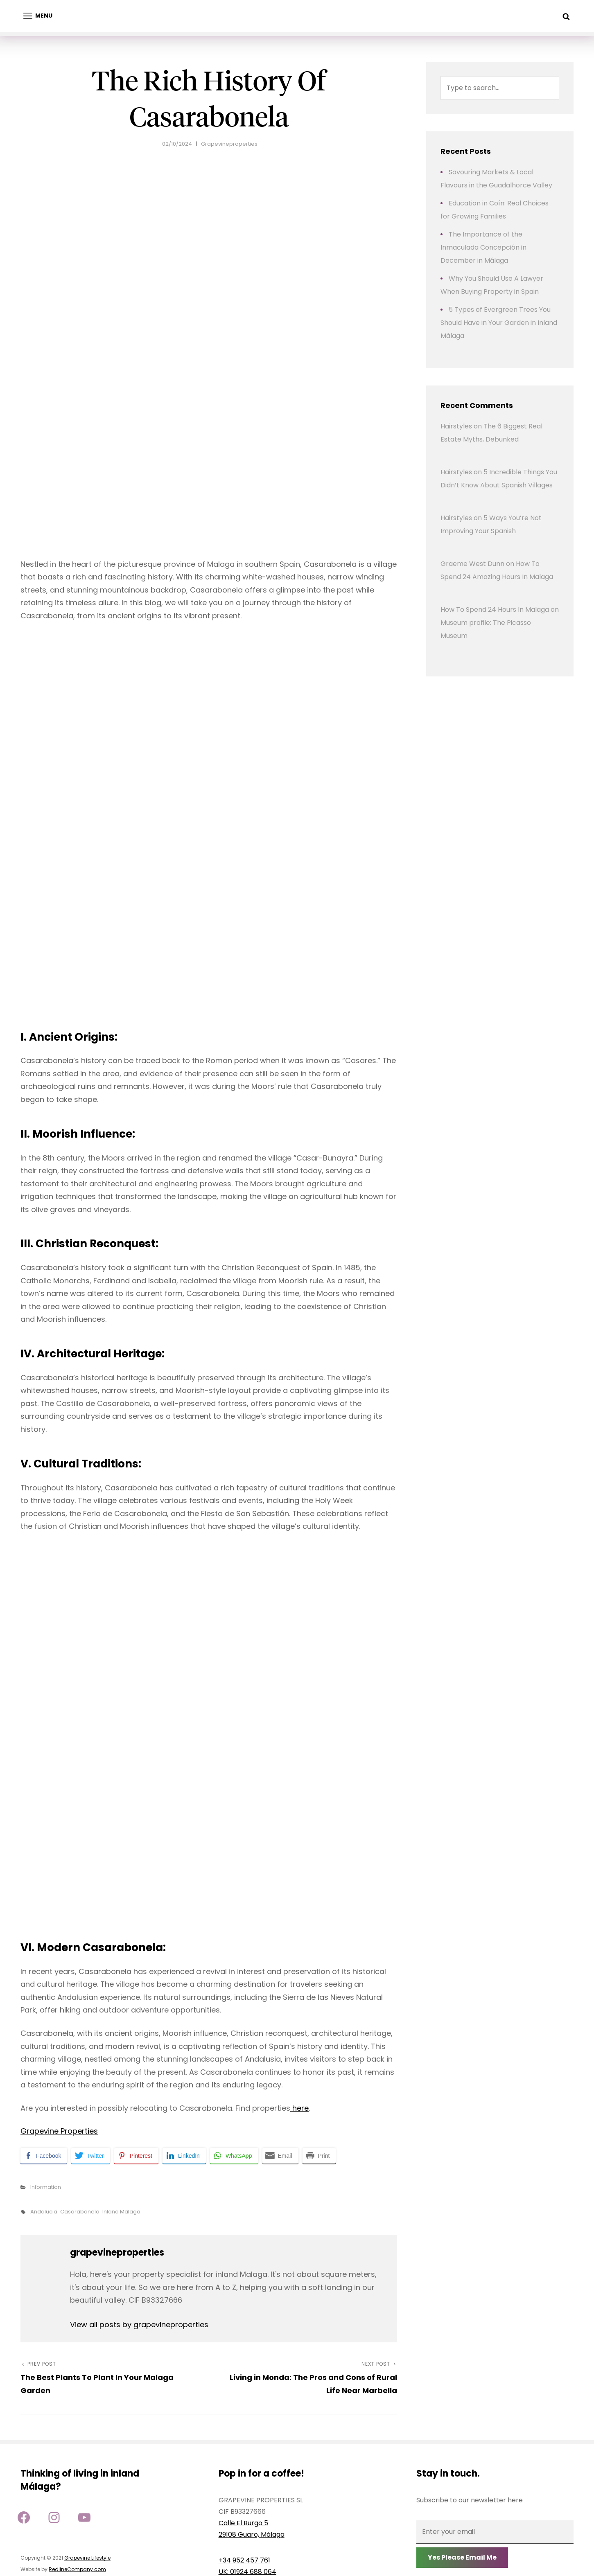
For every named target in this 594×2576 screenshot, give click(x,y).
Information (45, 2187)
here (299, 2108)
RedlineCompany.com (77, 2569)
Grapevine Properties (59, 2131)
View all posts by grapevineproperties (139, 2324)
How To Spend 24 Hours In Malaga (494, 609)
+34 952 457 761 (244, 2560)
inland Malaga (121, 2211)
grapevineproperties (229, 144)
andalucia (43, 2211)
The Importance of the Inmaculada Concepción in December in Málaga (483, 247)
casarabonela (79, 2211)
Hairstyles (456, 426)
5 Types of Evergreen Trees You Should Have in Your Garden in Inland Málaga (498, 322)
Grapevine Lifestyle (87, 2557)
